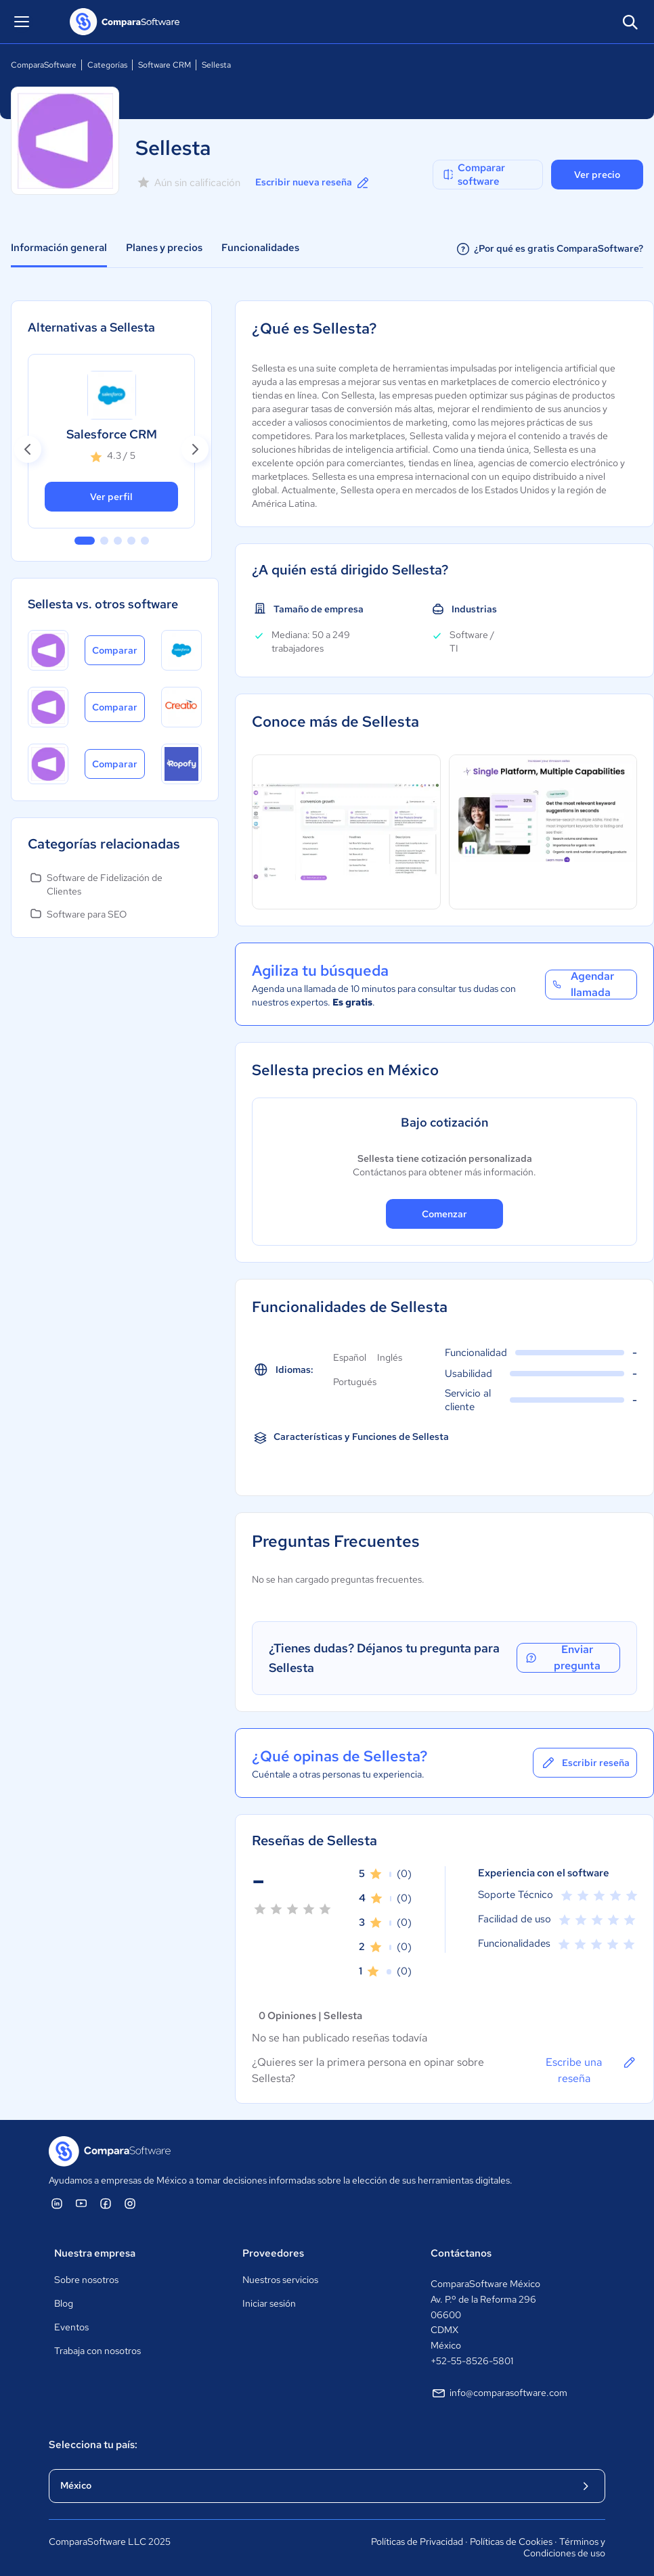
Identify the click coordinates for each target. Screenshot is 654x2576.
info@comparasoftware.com (499, 2393)
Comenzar (444, 1214)
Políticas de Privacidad (417, 2541)
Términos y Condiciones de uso (564, 2547)
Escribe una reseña (591, 2069)
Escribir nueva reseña (313, 183)
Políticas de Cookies (511, 2541)
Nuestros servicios (280, 2280)
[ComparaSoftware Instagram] (130, 2203)
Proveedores (273, 2253)
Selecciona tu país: (93, 2444)
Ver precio (597, 174)
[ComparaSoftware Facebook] (105, 2203)
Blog (63, 2303)
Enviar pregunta (562, 1658)
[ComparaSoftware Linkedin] (57, 2203)
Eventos (71, 2327)
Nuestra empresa (94, 2253)
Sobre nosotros (86, 2280)
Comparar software (473, 174)
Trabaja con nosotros (97, 2351)
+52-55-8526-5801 (472, 2361)
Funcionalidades (260, 247)
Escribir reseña (585, 1763)
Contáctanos (461, 2253)
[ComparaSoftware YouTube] (81, 2203)
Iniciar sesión (269, 2303)
